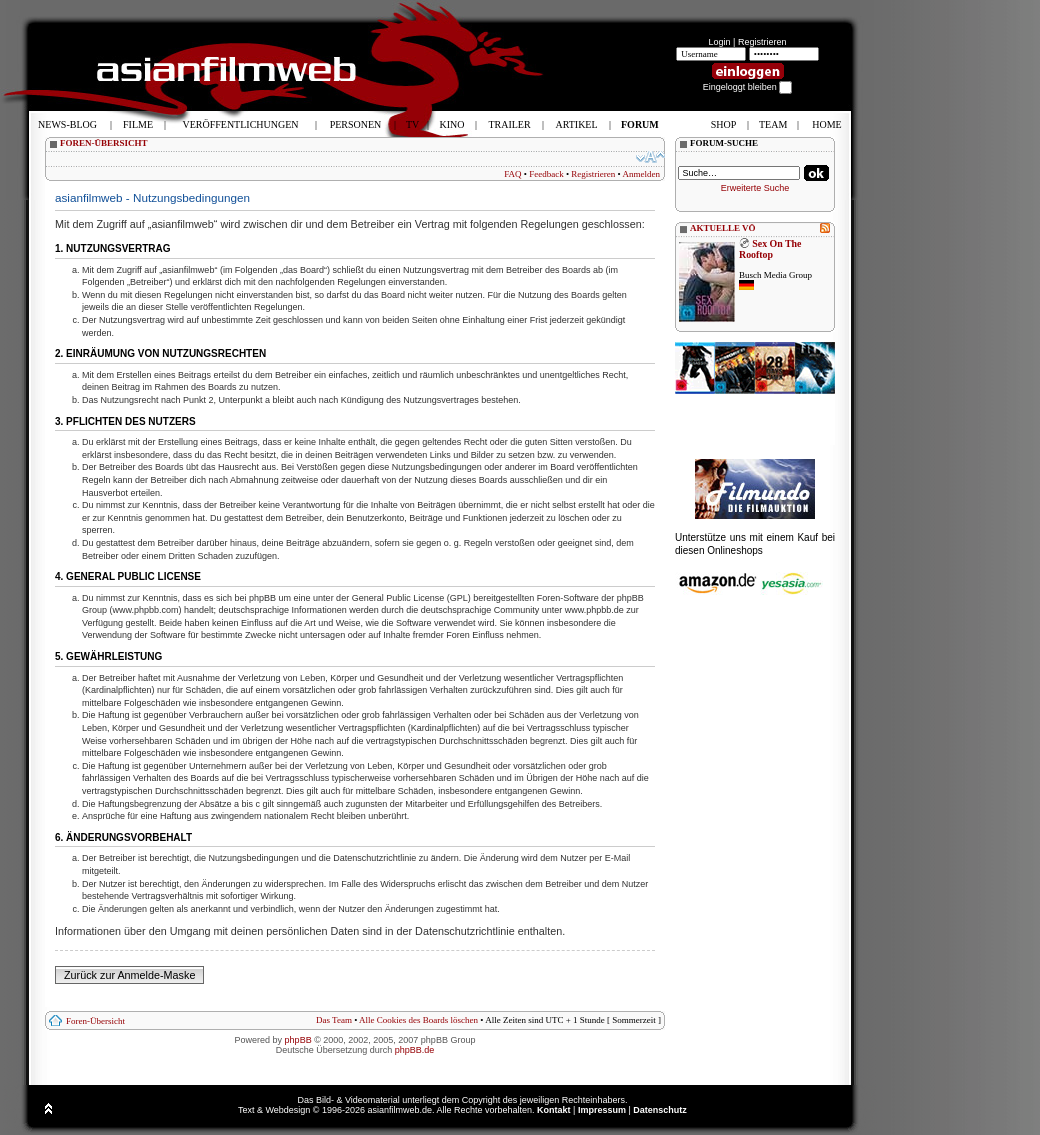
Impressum (602, 1110)
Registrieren (762, 42)
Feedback (546, 174)
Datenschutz (660, 1110)
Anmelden (642, 174)
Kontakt (554, 1110)
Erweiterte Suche (755, 188)
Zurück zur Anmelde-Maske (129, 975)
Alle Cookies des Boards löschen (418, 1020)
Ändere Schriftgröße (650, 157)
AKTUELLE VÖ (723, 228)
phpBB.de (415, 1050)
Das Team (334, 1020)
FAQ (512, 174)
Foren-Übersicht (95, 1021)
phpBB (298, 1040)
